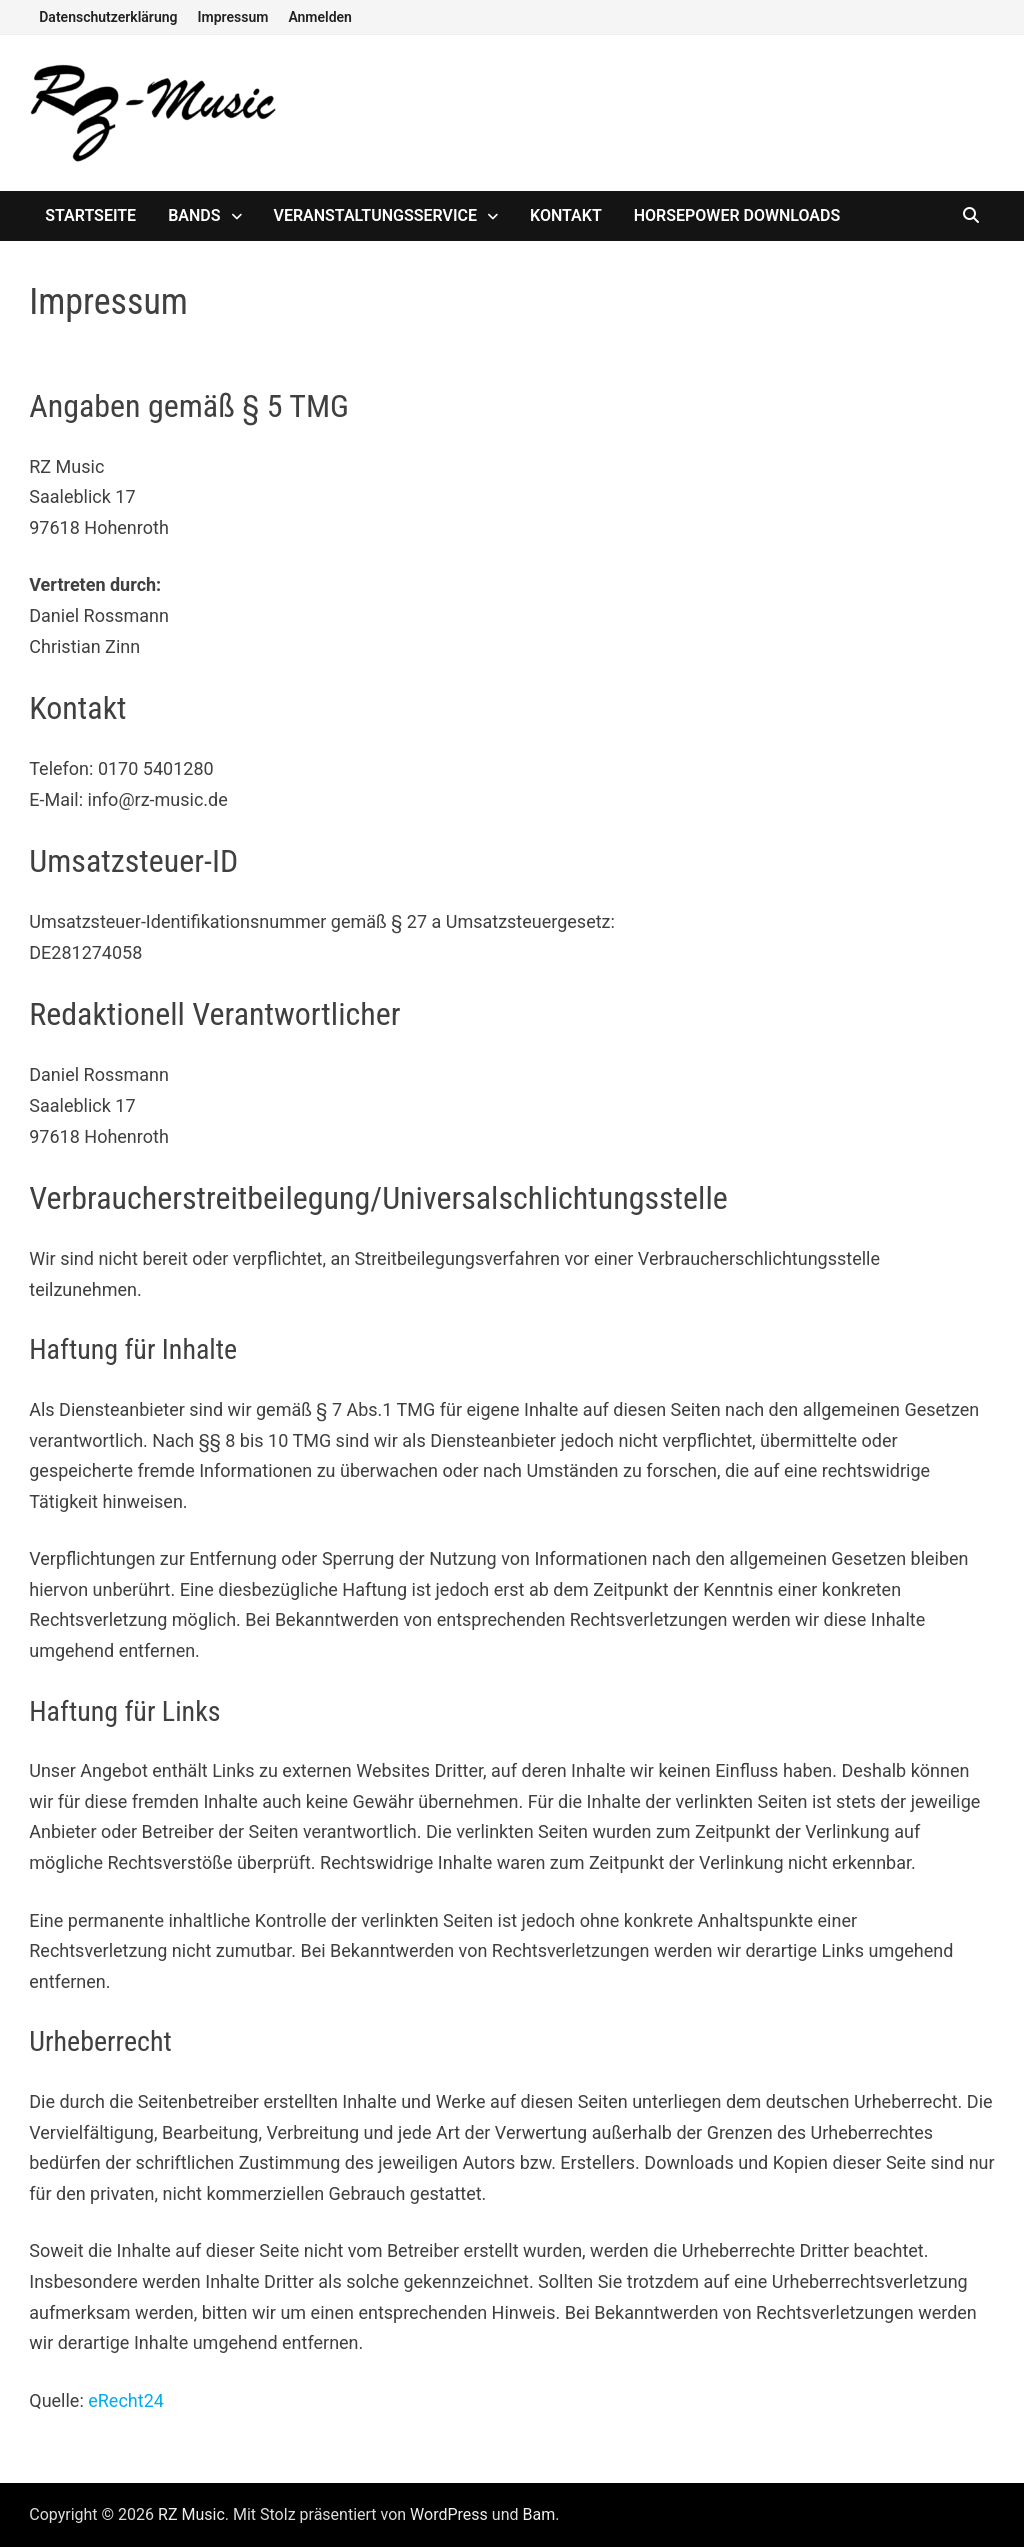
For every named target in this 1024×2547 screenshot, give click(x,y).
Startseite (90, 215)
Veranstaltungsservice (375, 215)
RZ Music (191, 2514)
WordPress (449, 2514)
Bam (538, 2514)
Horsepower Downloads (737, 215)
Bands (194, 215)
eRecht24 (126, 2400)
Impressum (233, 17)
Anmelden (320, 17)
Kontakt (566, 215)
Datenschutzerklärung (108, 17)
